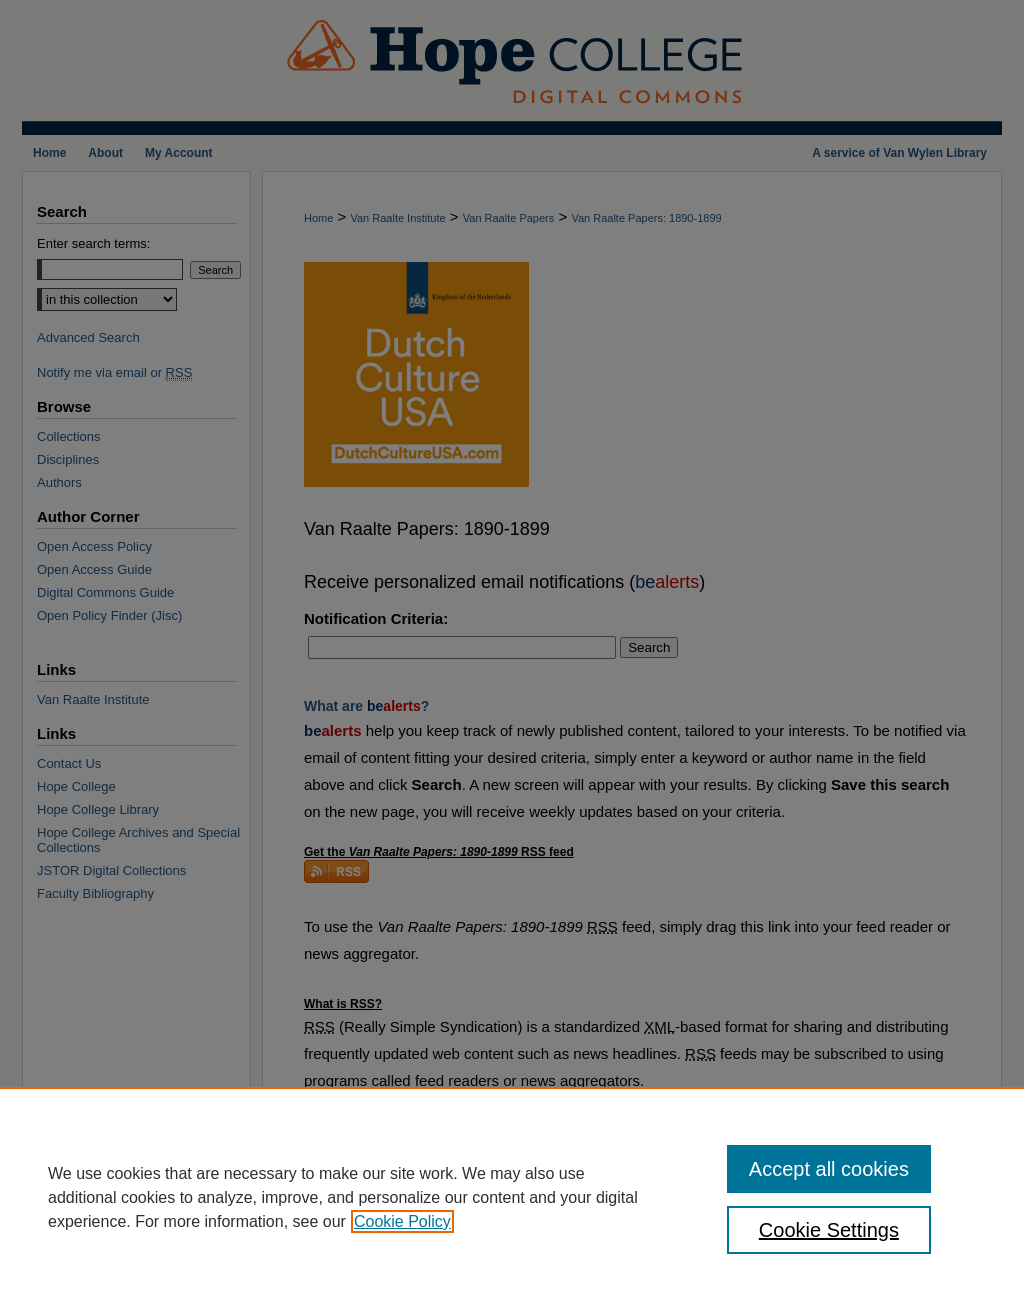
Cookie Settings (829, 1230)
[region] (512, 1197)
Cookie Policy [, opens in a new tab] (402, 1221)
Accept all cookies (829, 1169)
